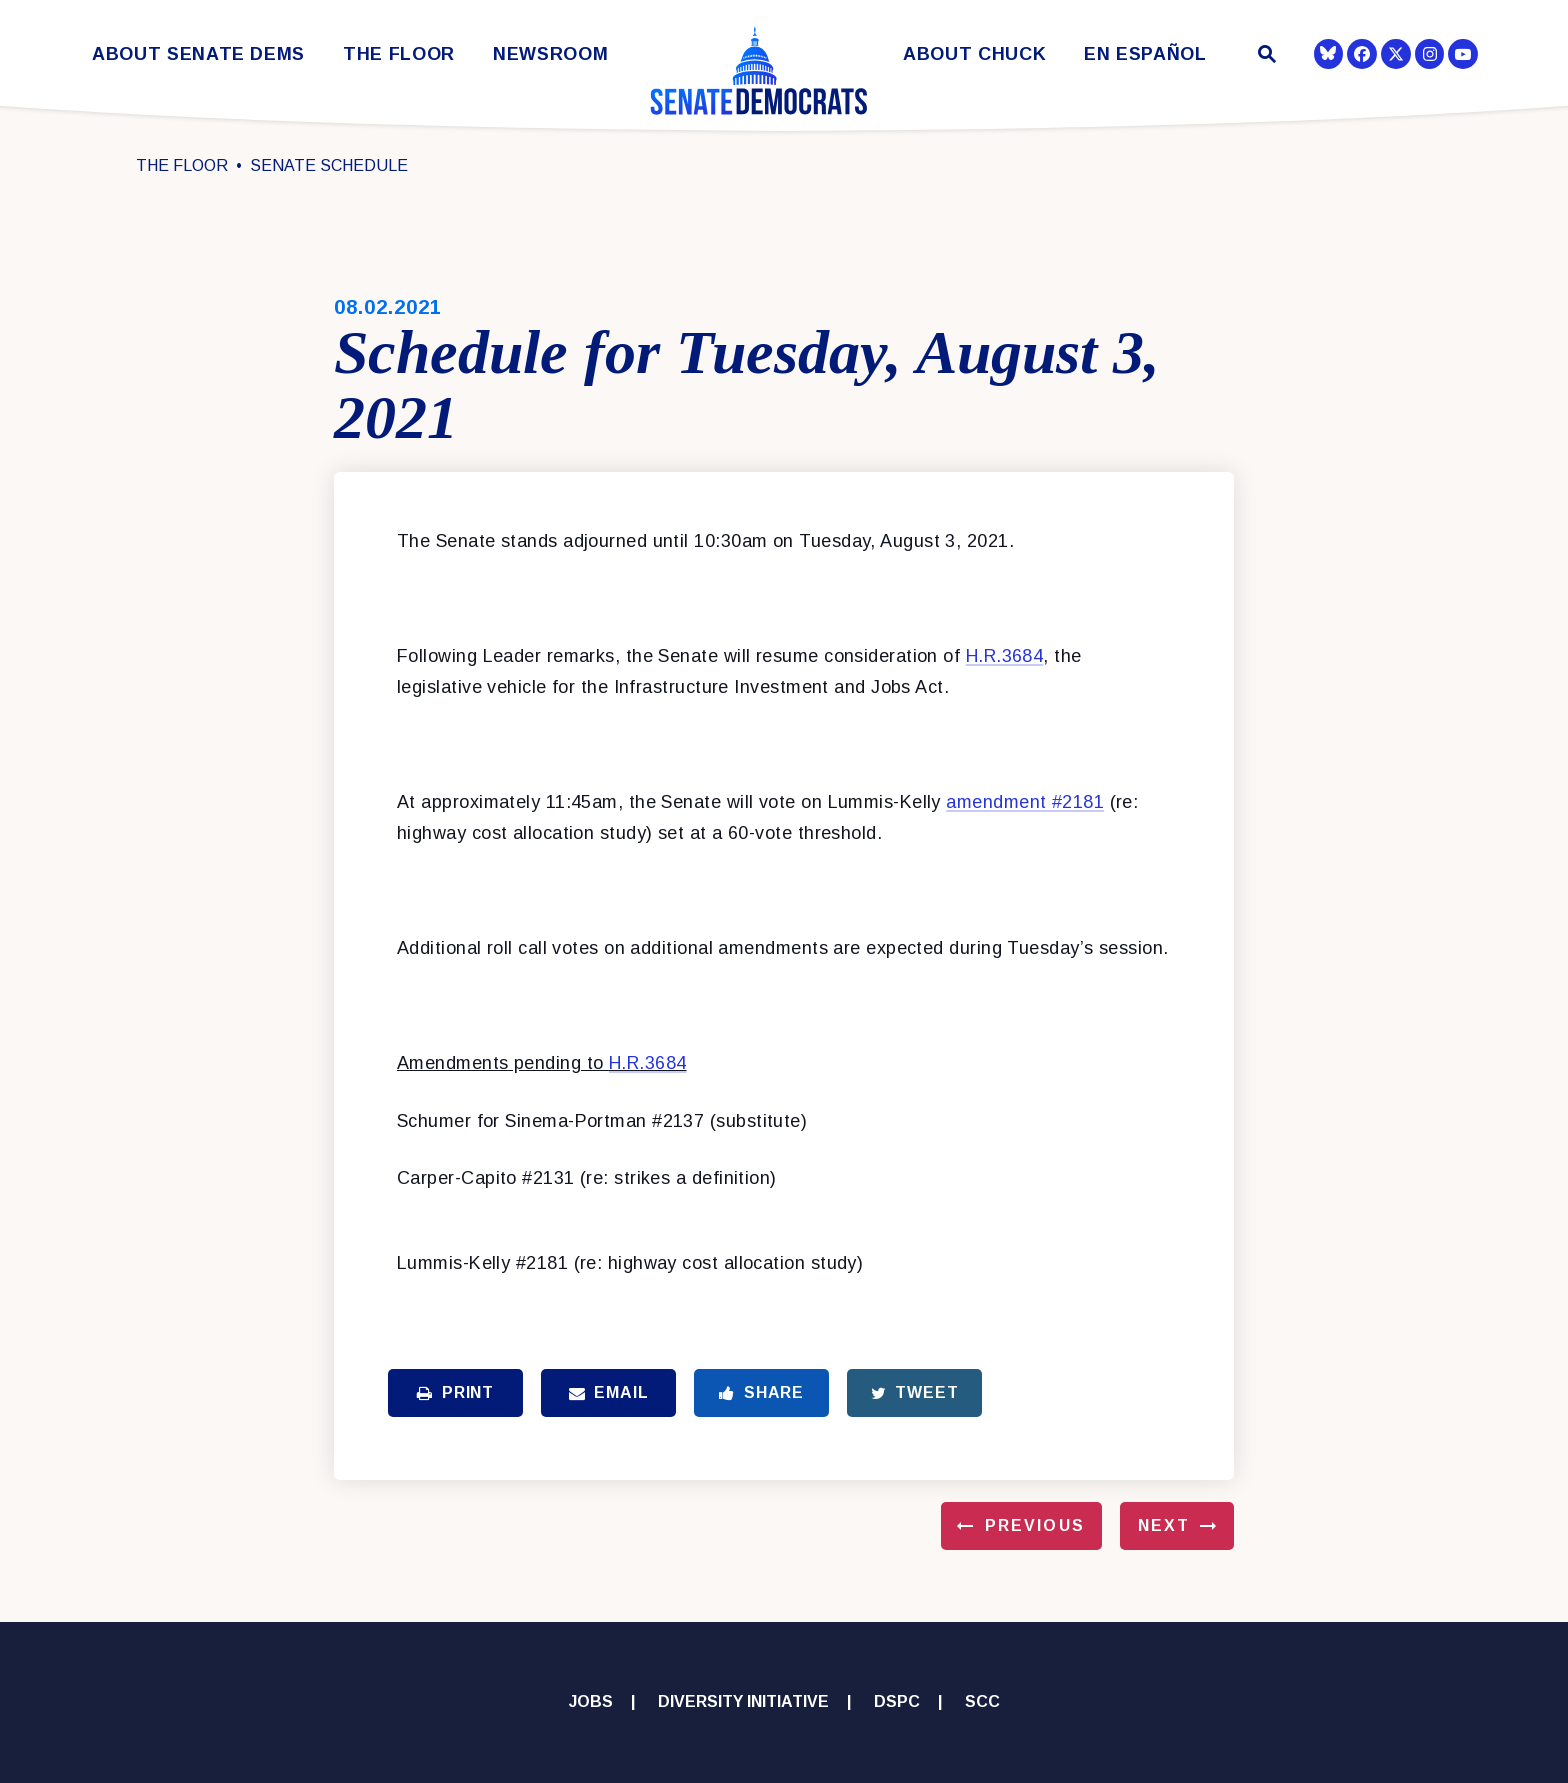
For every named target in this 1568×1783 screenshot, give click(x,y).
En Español (1145, 54)
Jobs (591, 1701)
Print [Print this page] (455, 1392)
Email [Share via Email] (609, 1392)
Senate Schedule (329, 165)
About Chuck (974, 54)
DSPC (897, 1701)
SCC (982, 1701)
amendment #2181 (1025, 802)
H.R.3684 (1005, 656)
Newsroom (550, 54)
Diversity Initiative (743, 1701)
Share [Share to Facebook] (761, 1392)
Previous (1035, 1525)
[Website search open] (1265, 56)
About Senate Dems (198, 54)
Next (1164, 1525)
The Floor (399, 54)
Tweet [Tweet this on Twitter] (915, 1392)
